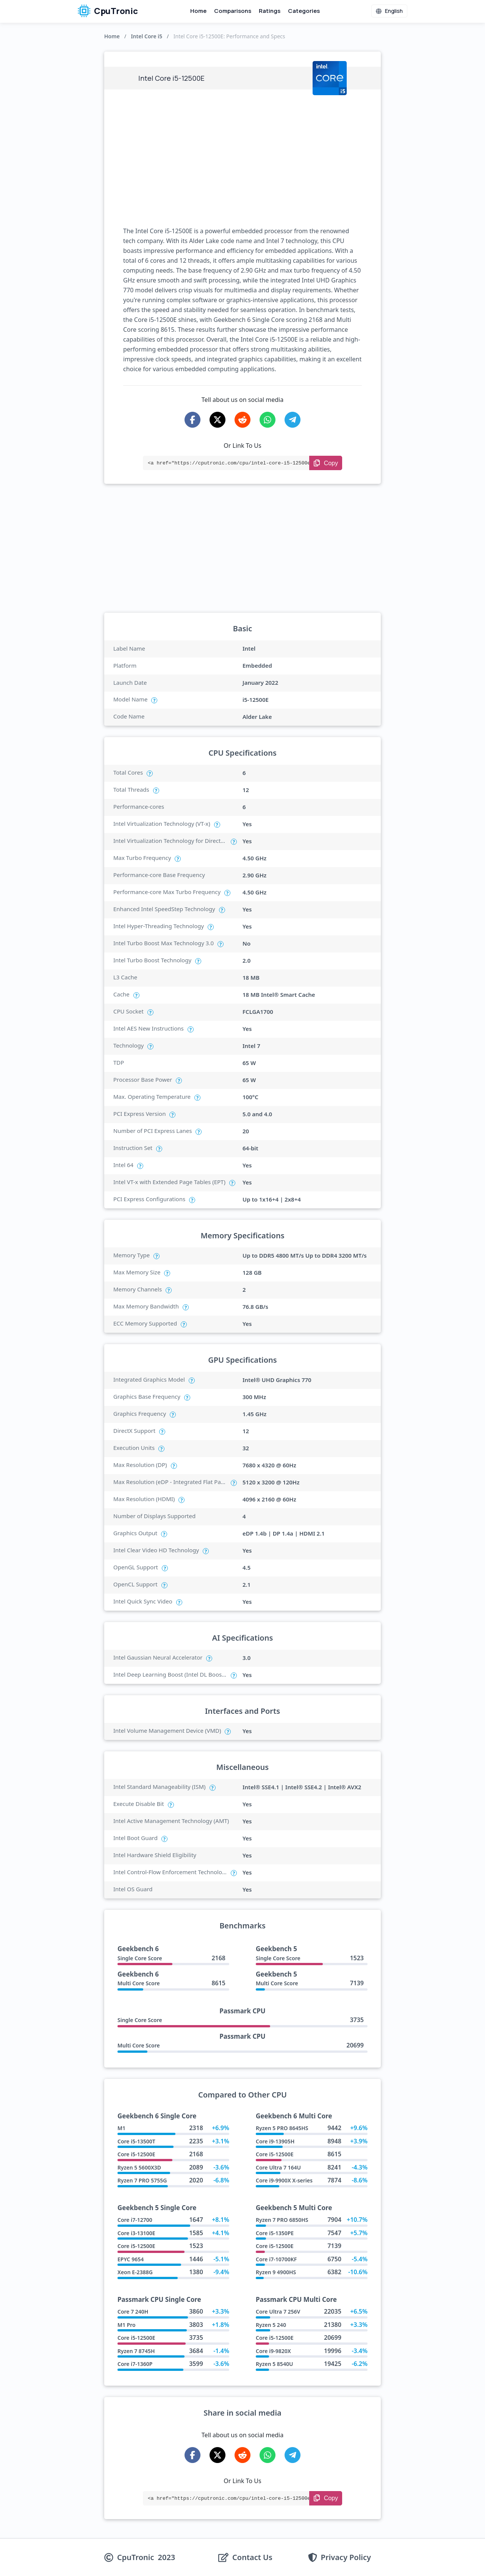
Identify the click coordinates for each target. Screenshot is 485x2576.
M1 (121, 2128)
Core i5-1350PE (275, 2233)
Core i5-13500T (136, 2141)
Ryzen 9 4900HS (276, 2272)
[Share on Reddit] (242, 420)
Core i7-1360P (134, 2363)
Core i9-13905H (275, 2141)
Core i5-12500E (136, 2154)
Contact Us (252, 2557)
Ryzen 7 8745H (136, 2351)
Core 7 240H (132, 2311)
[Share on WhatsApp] (267, 420)
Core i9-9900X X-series (284, 2180)
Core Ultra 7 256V (278, 2311)
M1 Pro (126, 2324)
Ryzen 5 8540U (274, 2363)
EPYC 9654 (130, 2259)
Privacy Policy (346, 2557)
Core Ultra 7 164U (278, 2167)
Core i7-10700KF (276, 2259)
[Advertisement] (242, 158)
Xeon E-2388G (135, 2272)
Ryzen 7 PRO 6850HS (282, 2219)
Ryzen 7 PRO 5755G (142, 2180)
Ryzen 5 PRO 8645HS (282, 2128)
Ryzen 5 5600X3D (139, 2167)
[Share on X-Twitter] (217, 420)
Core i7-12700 (134, 2219)
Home (198, 11)
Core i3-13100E (136, 2233)
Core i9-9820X (273, 2351)
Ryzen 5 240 (271, 2324)
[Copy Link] (325, 463)
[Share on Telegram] (292, 420)
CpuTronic (108, 11)
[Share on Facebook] (192, 420)
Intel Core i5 (146, 36)
